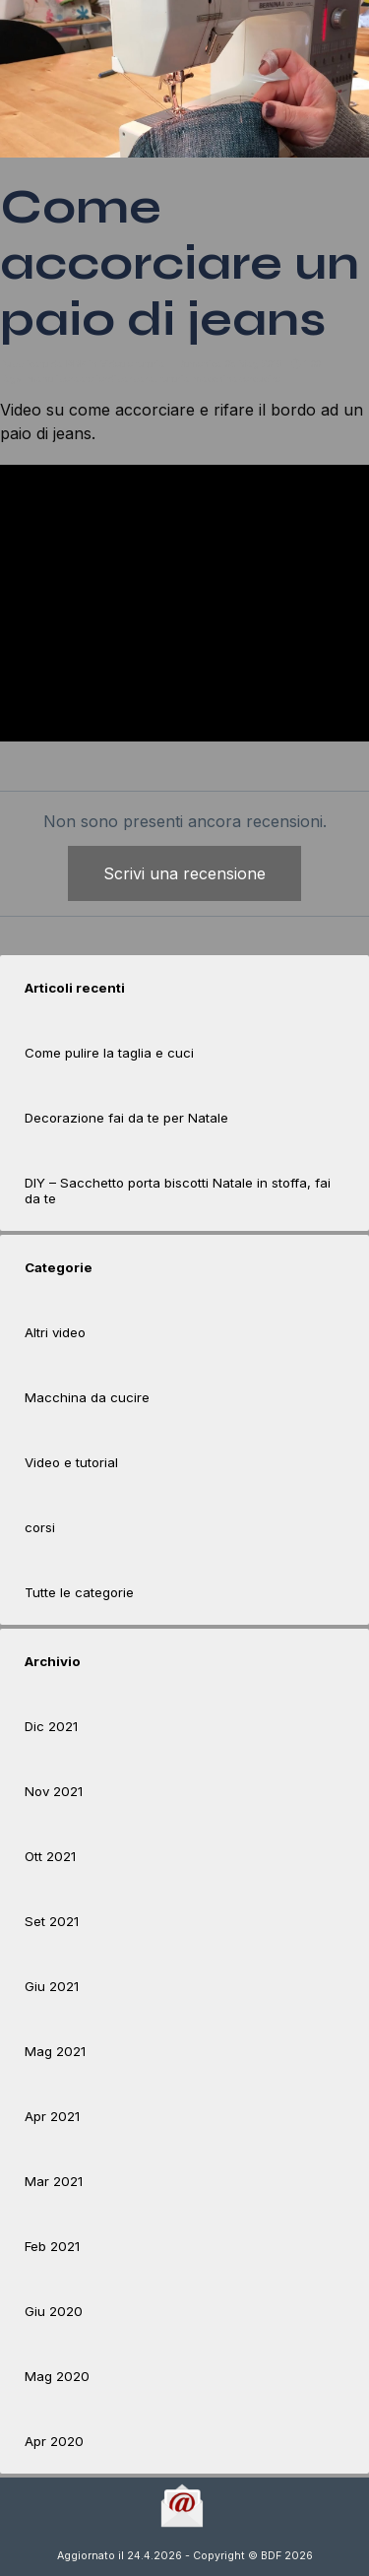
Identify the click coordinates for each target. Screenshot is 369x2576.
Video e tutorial (71, 1462)
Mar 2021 (54, 2181)
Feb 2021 (52, 2246)
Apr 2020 (54, 2441)
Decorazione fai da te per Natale (126, 1118)
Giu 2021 (52, 1986)
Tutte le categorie (79, 1592)
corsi (40, 1527)
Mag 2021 (55, 2051)
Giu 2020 (54, 2311)
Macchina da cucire (87, 1397)
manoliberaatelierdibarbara (91, 378)
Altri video (55, 1332)
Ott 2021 (50, 1856)
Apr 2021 (52, 2116)
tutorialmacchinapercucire (220, 378)
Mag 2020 (57, 2376)
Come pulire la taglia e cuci (109, 1053)
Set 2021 (52, 1921)
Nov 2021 (54, 1791)
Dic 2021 (51, 1726)
